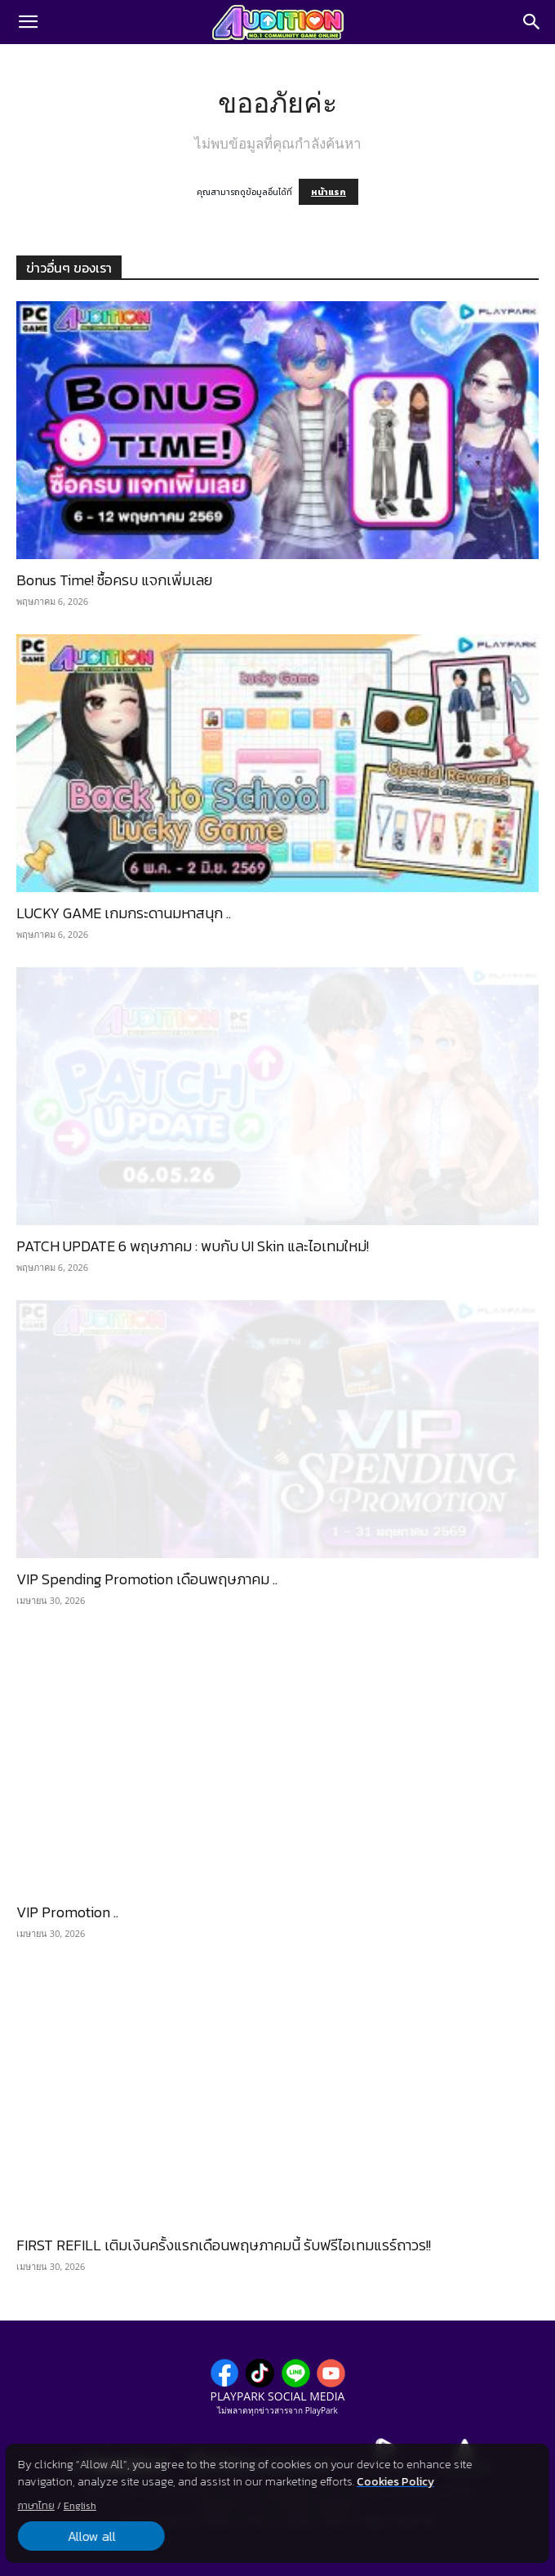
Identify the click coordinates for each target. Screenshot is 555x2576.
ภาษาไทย (36, 2505)
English (80, 2505)
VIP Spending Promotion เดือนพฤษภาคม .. (147, 1579)
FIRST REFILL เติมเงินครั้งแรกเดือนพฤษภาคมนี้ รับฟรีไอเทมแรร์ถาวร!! (223, 2245)
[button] (28, 22)
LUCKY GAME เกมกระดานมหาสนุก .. (123, 913)
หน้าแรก (328, 191)
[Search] (532, 22)
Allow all (91, 2536)
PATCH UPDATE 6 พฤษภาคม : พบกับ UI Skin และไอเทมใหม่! (192, 1246)
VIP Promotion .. (67, 1912)
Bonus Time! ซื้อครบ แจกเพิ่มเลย (114, 580)
